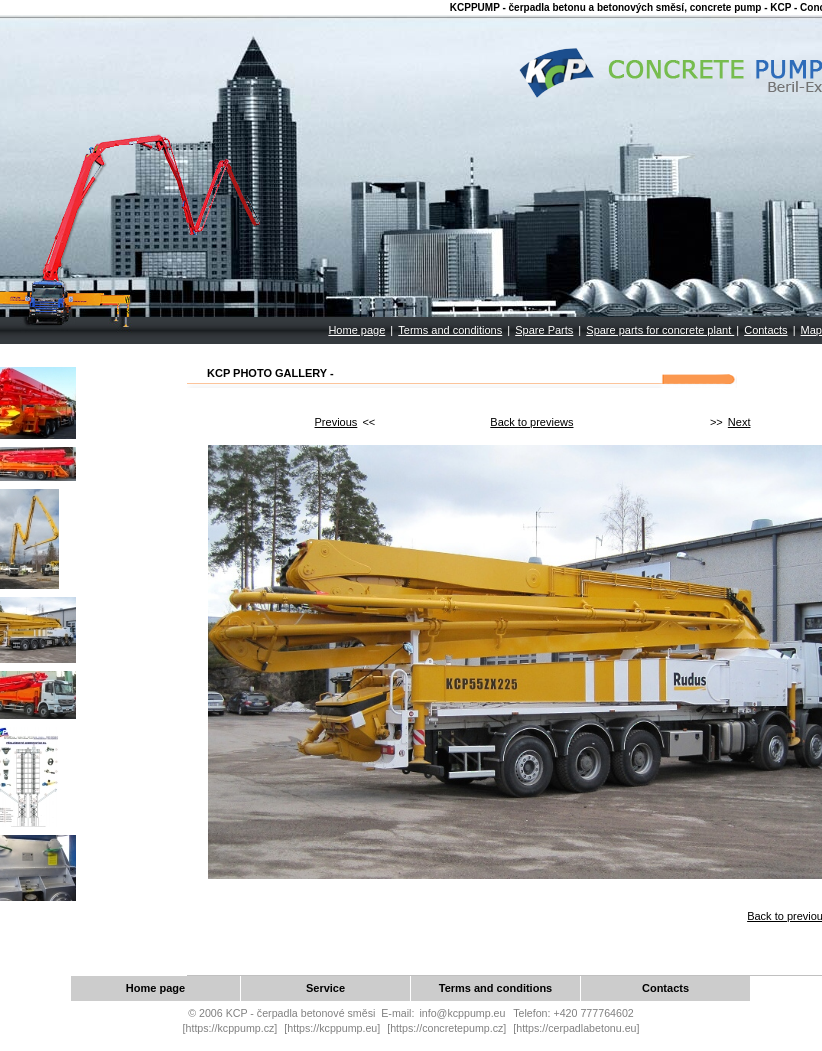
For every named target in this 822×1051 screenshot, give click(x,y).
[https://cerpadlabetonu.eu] (576, 1028)
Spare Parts (544, 330)
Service (325, 988)
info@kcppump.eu (462, 1013)
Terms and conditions (450, 330)
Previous (336, 422)
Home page (356, 330)
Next (739, 422)
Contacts (765, 330)
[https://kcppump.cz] (230, 1028)
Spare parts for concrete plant (660, 330)
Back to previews (531, 422)
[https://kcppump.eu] (332, 1028)
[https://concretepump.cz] (446, 1028)
